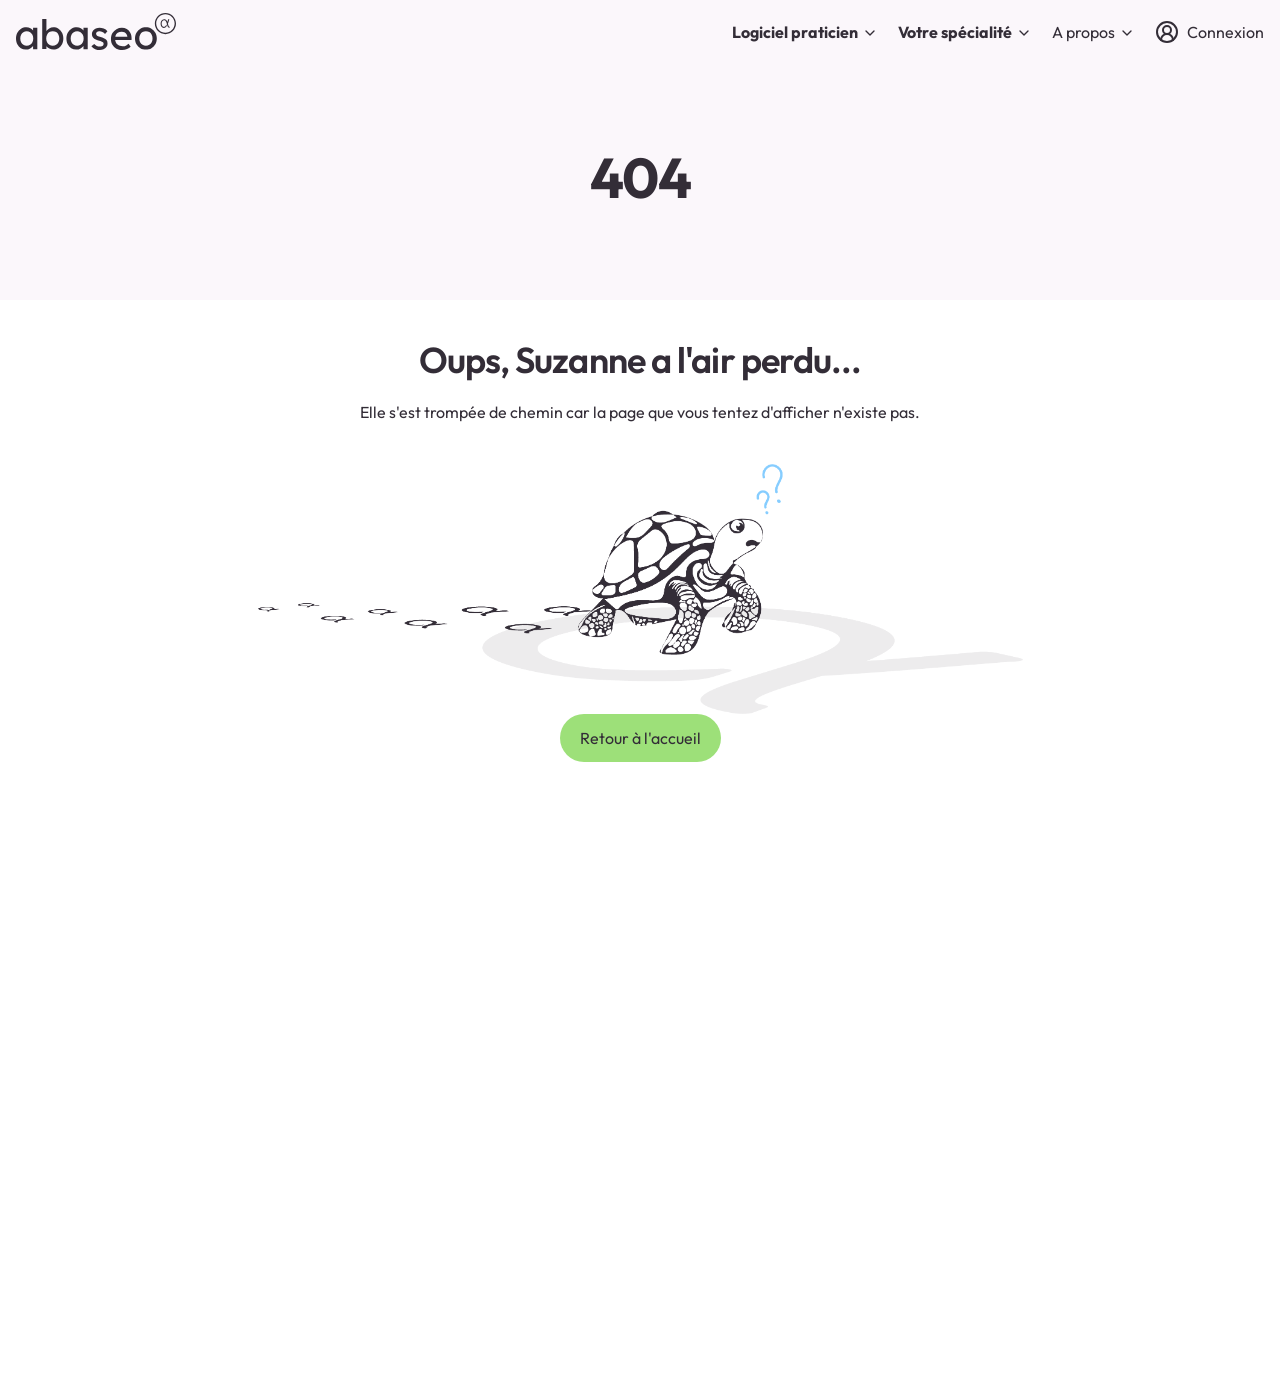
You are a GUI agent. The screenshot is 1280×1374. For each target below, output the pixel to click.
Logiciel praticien (805, 32)
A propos (1093, 32)
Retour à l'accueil (640, 738)
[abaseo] (96, 31)
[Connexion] (1209, 32)
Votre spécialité (965, 32)
